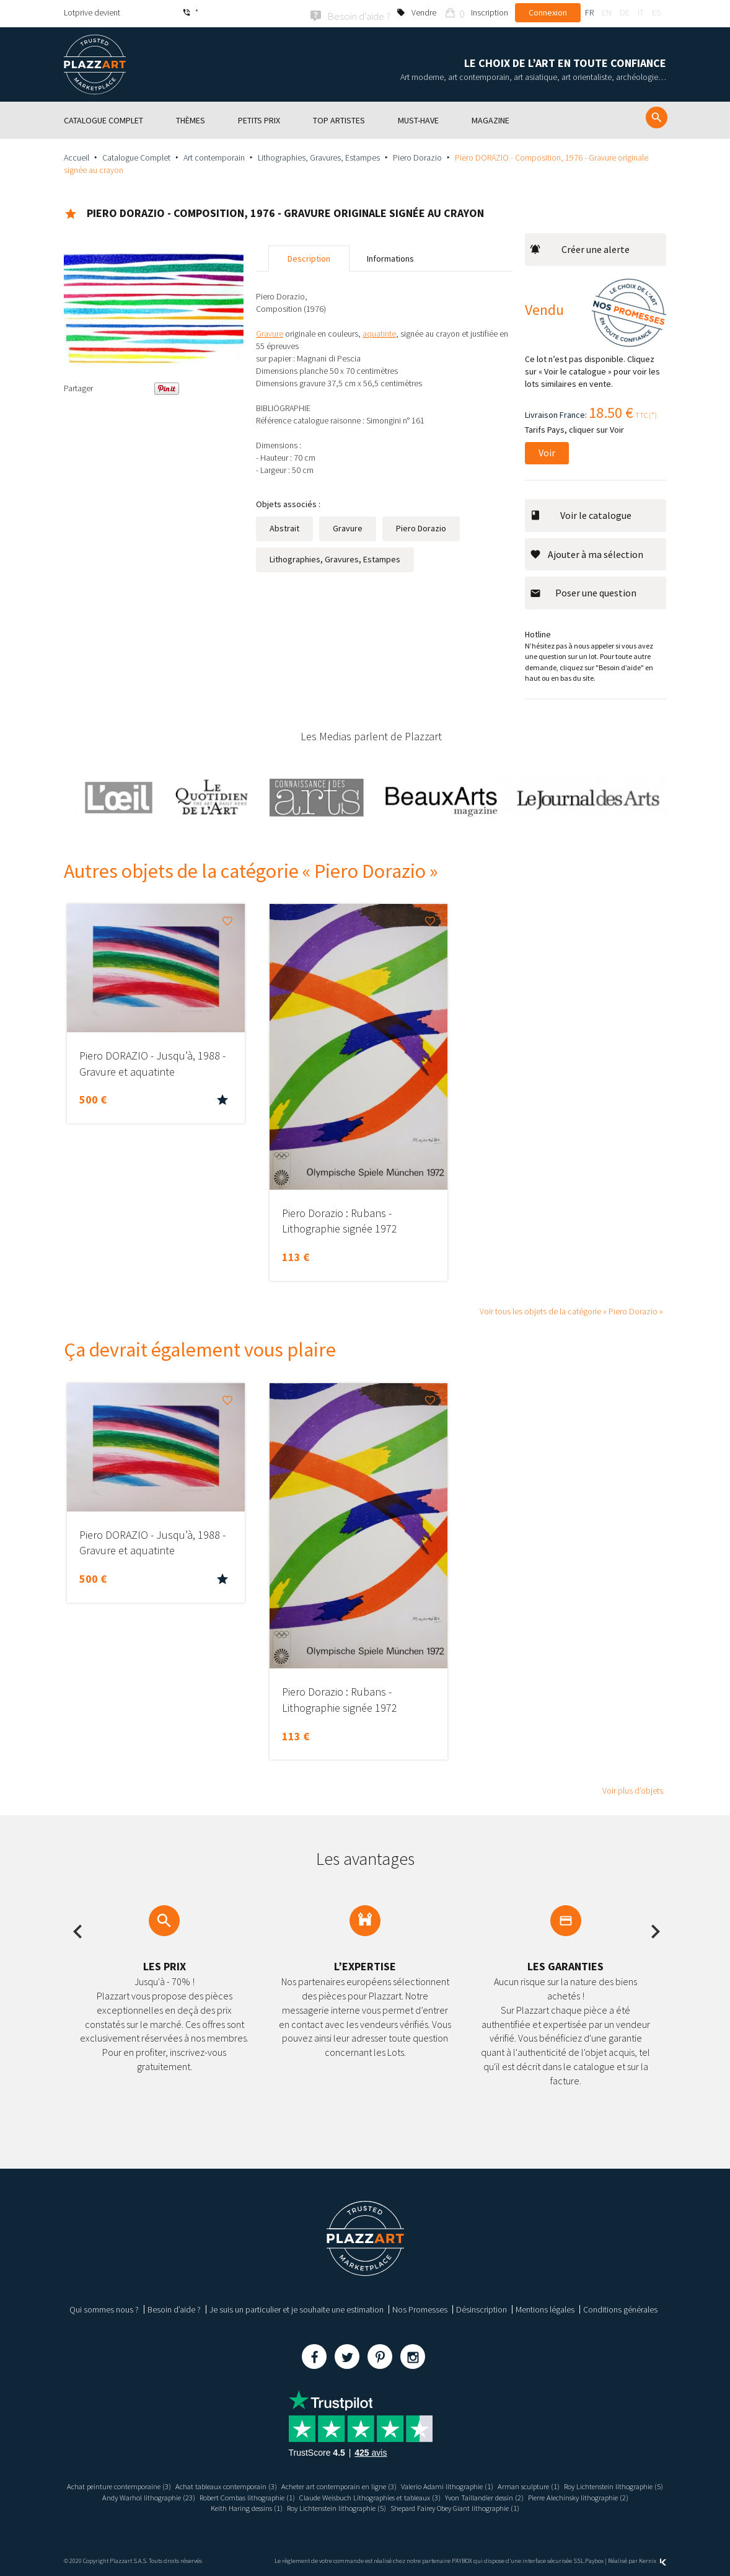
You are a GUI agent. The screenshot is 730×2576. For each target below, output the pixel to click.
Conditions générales (620, 2307)
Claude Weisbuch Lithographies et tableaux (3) (486, 2495)
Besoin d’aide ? (174, 2307)
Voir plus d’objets (632, 1788)
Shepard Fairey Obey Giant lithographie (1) (525, 2506)
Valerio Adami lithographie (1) (517, 2484)
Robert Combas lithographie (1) (346, 2495)
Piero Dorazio (417, 155)
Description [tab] (309, 256)
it (641, 12)
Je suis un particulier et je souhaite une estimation (296, 2307)
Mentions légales (545, 2307)
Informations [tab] (390, 256)
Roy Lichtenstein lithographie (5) (122, 2495)
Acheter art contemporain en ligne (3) (396, 2484)
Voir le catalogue (580, 513)
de (625, 12)
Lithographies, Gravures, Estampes (319, 155)
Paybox (594, 2559)
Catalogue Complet (136, 155)
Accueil (76, 155)
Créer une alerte (580, 247)
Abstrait (284, 526)
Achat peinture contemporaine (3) (148, 2484)
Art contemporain (214, 155)
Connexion (548, 12)
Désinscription (481, 2307)
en (607, 12)
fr (589, 12)
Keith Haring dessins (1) (289, 2506)
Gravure (348, 526)
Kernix (652, 2559)
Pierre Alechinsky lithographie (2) (187, 2506)
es (656, 12)
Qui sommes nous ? (104, 2307)
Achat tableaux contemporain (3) (269, 2484)
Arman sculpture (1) (607, 2484)
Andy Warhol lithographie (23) (234, 2495)
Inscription (489, 12)
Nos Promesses (419, 2307)
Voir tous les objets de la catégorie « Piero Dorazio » (571, 1310)
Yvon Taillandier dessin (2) (618, 2495)
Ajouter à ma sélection (586, 552)
